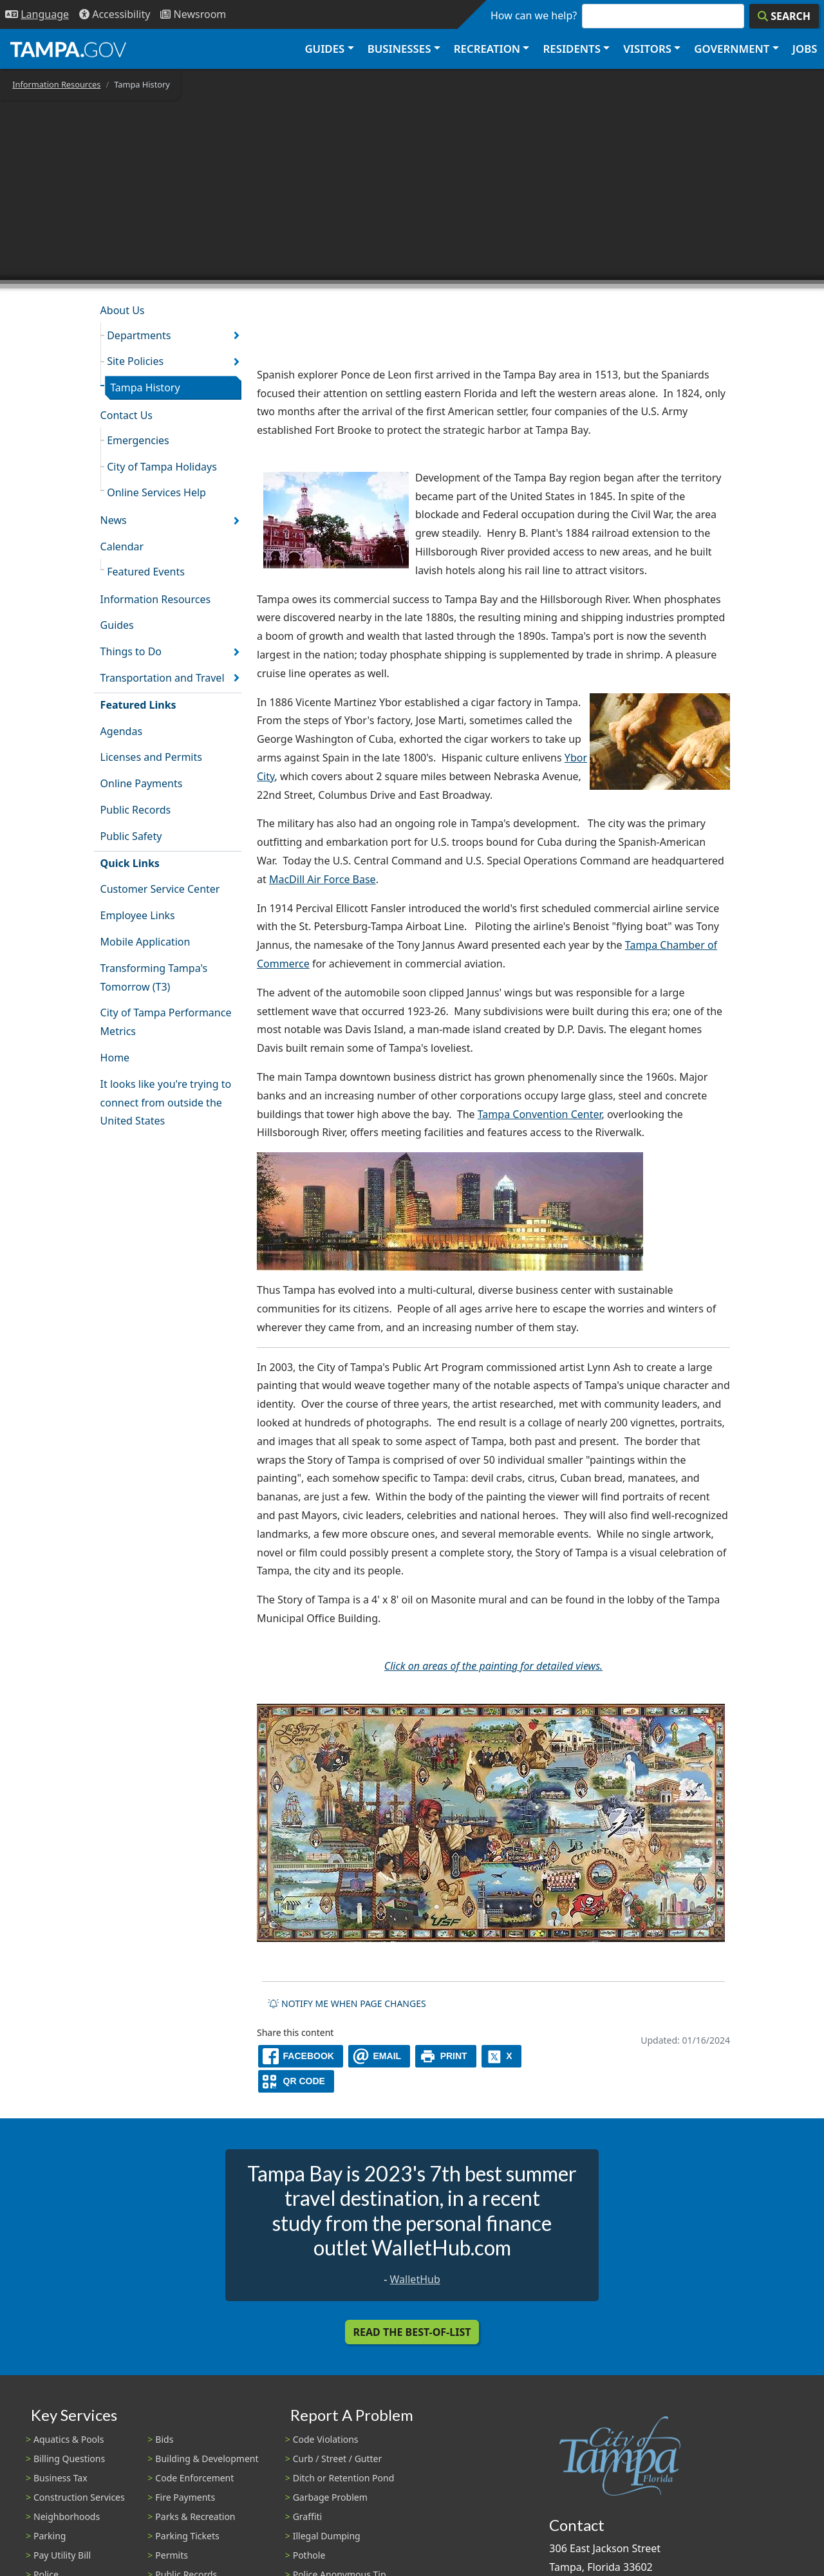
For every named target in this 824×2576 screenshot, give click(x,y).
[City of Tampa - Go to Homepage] (68, 49)
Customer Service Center (160, 889)
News (113, 520)
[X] (501, 2056)
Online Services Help (156, 492)
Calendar (122, 546)
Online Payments (141, 783)
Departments (139, 335)
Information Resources (56, 84)
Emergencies (138, 440)
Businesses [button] (399, 48)
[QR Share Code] (296, 2081)
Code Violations (326, 2439)
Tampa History (145, 387)
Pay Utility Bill (62, 2555)
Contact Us (126, 415)
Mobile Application (145, 942)
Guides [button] (324, 48)
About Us (122, 310)
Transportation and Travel (162, 678)
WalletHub (415, 2279)
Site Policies (135, 361)
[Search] (784, 16)
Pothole (309, 2555)
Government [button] (731, 48)
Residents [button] (572, 48)
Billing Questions (69, 2458)
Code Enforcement (194, 2478)
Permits (171, 2555)
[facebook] (300, 2056)
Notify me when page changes (347, 2003)
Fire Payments (185, 2497)
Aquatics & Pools (68, 2439)
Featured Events (146, 572)
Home (115, 1057)
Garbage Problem (330, 2497)
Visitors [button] (647, 48)
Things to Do (131, 651)
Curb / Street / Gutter (337, 2458)
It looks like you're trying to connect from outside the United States (166, 1102)
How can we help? (534, 15)
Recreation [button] (487, 48)
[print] (445, 2056)
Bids (164, 2439)
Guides (117, 625)
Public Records (135, 810)
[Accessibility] (114, 14)
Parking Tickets (187, 2536)
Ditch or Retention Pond (344, 2478)
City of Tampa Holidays (162, 467)
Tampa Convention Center (540, 1114)
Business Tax (60, 2478)
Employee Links (137, 915)
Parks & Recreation (195, 2516)
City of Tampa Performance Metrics (166, 1021)
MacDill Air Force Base (322, 879)
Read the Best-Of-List (412, 2332)
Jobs (805, 48)
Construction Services (79, 2497)
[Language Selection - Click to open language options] (37, 14)
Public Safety (131, 836)
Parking (49, 2536)
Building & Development (206, 2458)
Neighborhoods (66, 2516)
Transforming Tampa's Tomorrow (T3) (154, 977)
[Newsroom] (193, 14)
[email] (379, 2056)
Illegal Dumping (326, 2536)
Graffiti (307, 2516)
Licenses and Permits (151, 757)
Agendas (121, 731)
